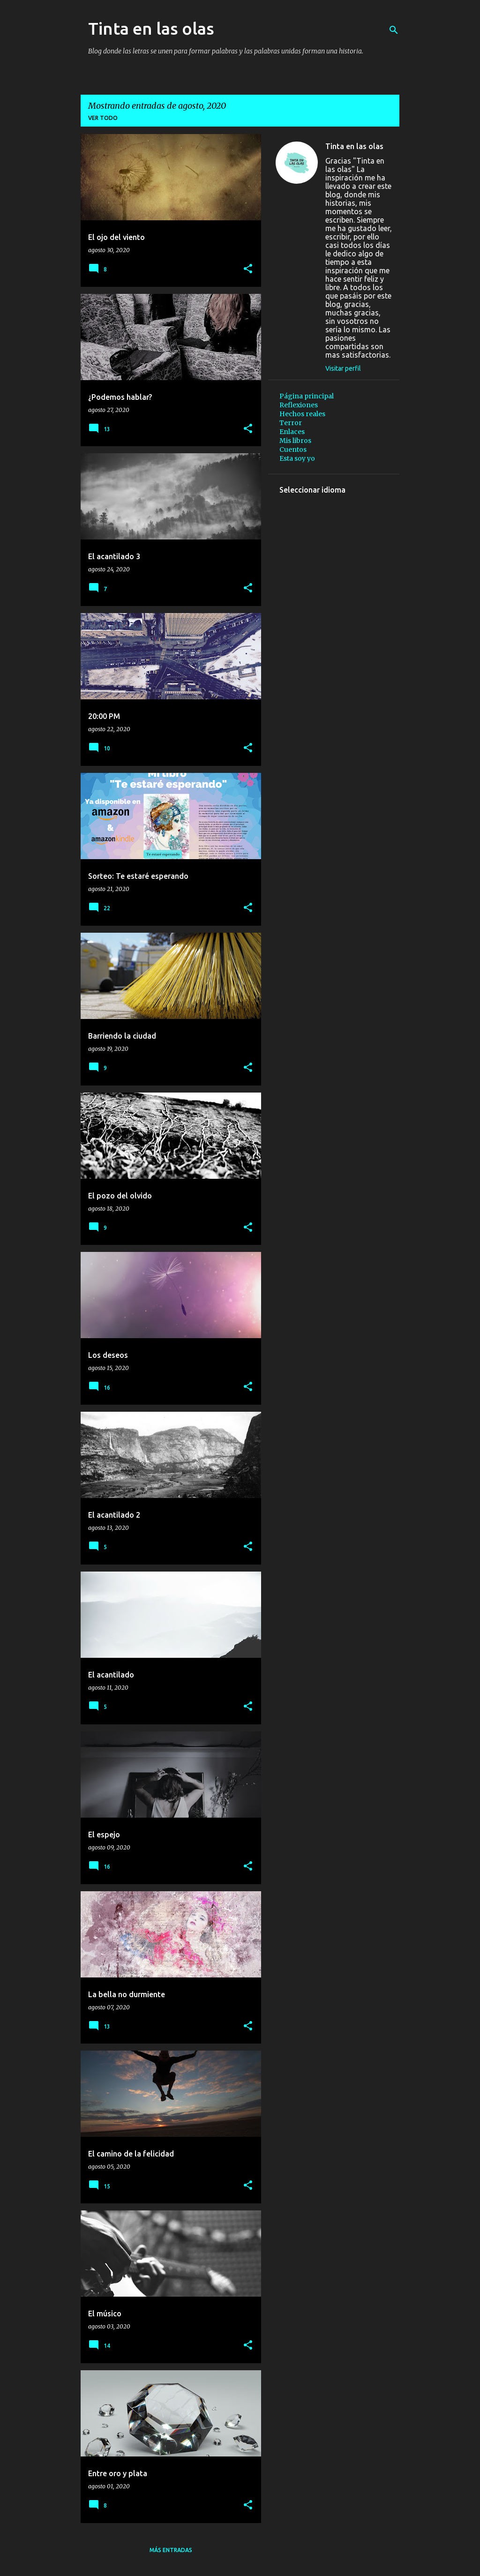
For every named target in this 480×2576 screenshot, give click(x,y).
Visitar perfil (343, 368)
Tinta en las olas (151, 28)
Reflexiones (298, 405)
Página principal (306, 396)
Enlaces (292, 431)
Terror (290, 423)
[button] (248, 269)
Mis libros (295, 440)
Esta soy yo (297, 458)
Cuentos (293, 449)
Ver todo (103, 118)
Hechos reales (302, 414)
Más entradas (171, 2550)
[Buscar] (393, 30)
